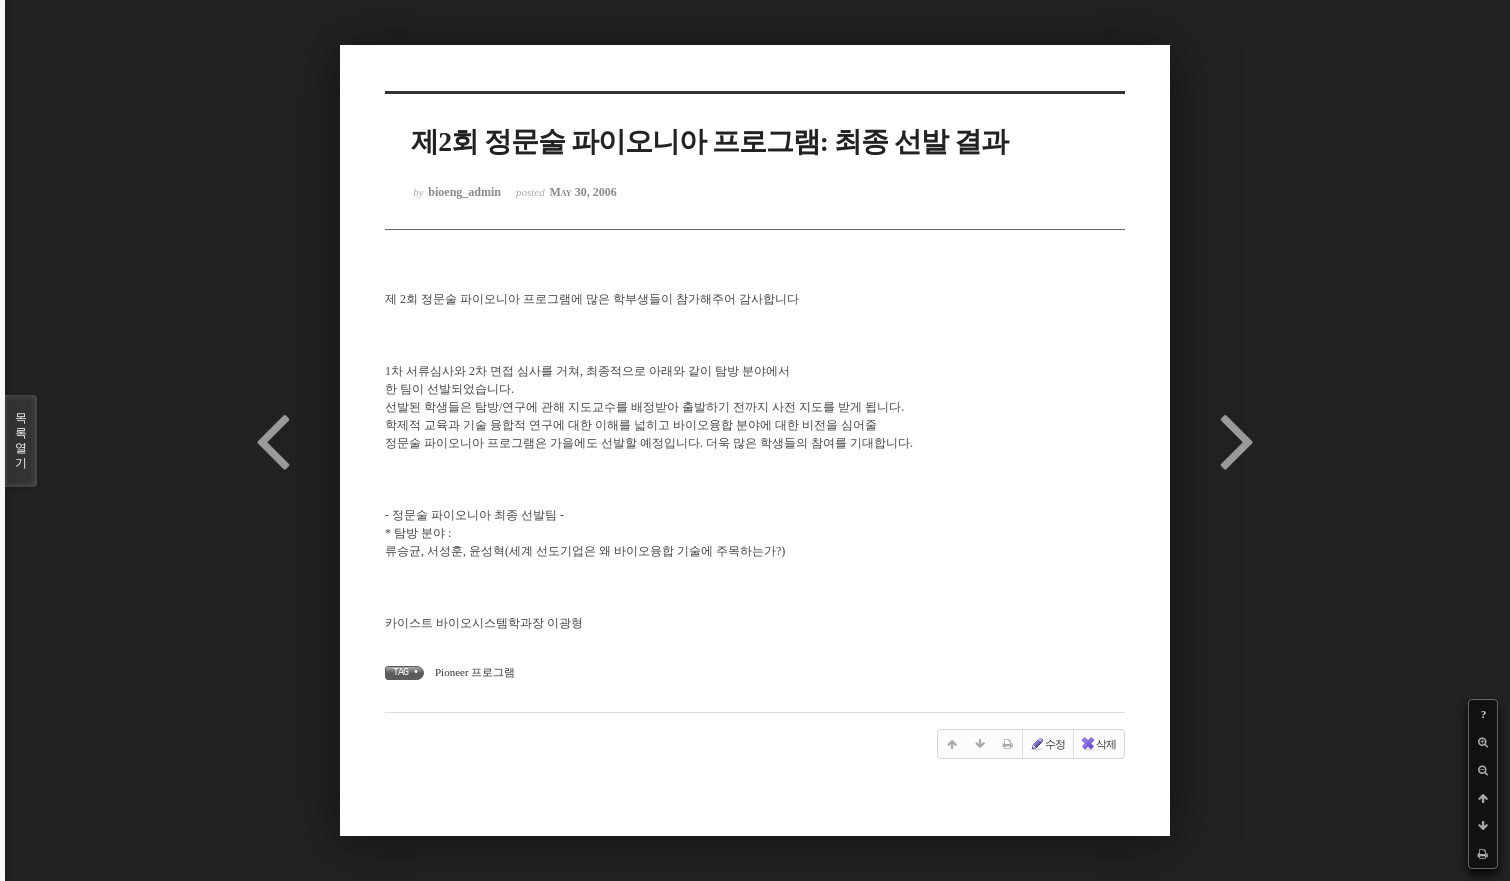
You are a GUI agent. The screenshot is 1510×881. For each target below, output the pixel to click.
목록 (21, 441)
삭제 (1098, 744)
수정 (1047, 744)
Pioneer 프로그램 (475, 672)
